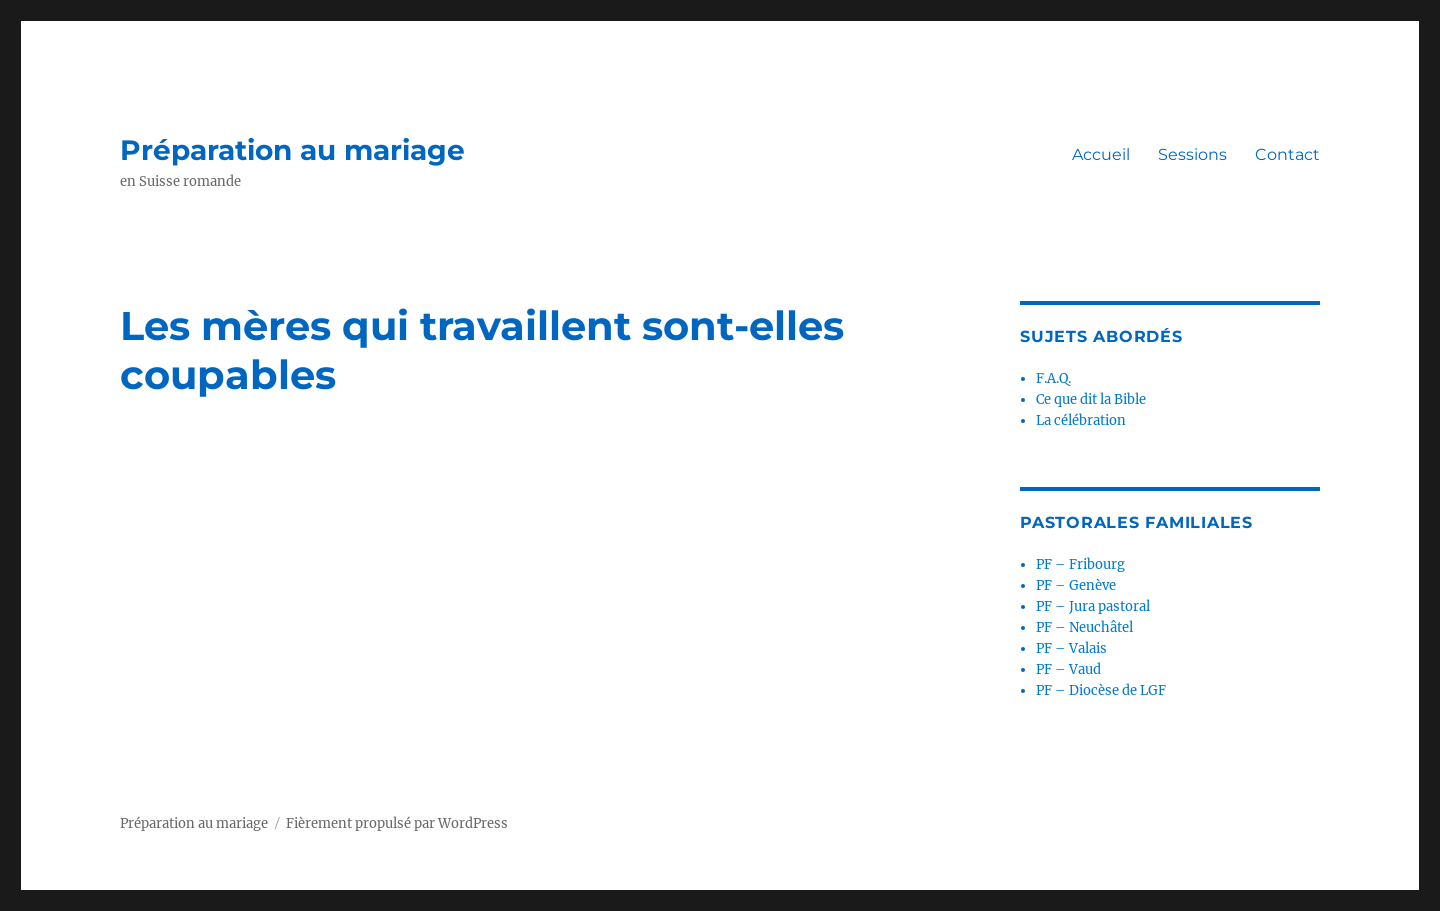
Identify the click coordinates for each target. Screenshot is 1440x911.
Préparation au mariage (292, 150)
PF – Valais (1071, 648)
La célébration (1081, 420)
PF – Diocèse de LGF (1101, 690)
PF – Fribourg (1080, 564)
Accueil (1101, 154)
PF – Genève (1076, 585)
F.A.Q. (1053, 378)
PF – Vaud (1068, 669)
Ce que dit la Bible (1091, 399)
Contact (1287, 154)
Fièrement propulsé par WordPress (397, 823)
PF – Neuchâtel (1084, 627)
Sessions (1192, 154)
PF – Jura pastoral (1093, 606)
